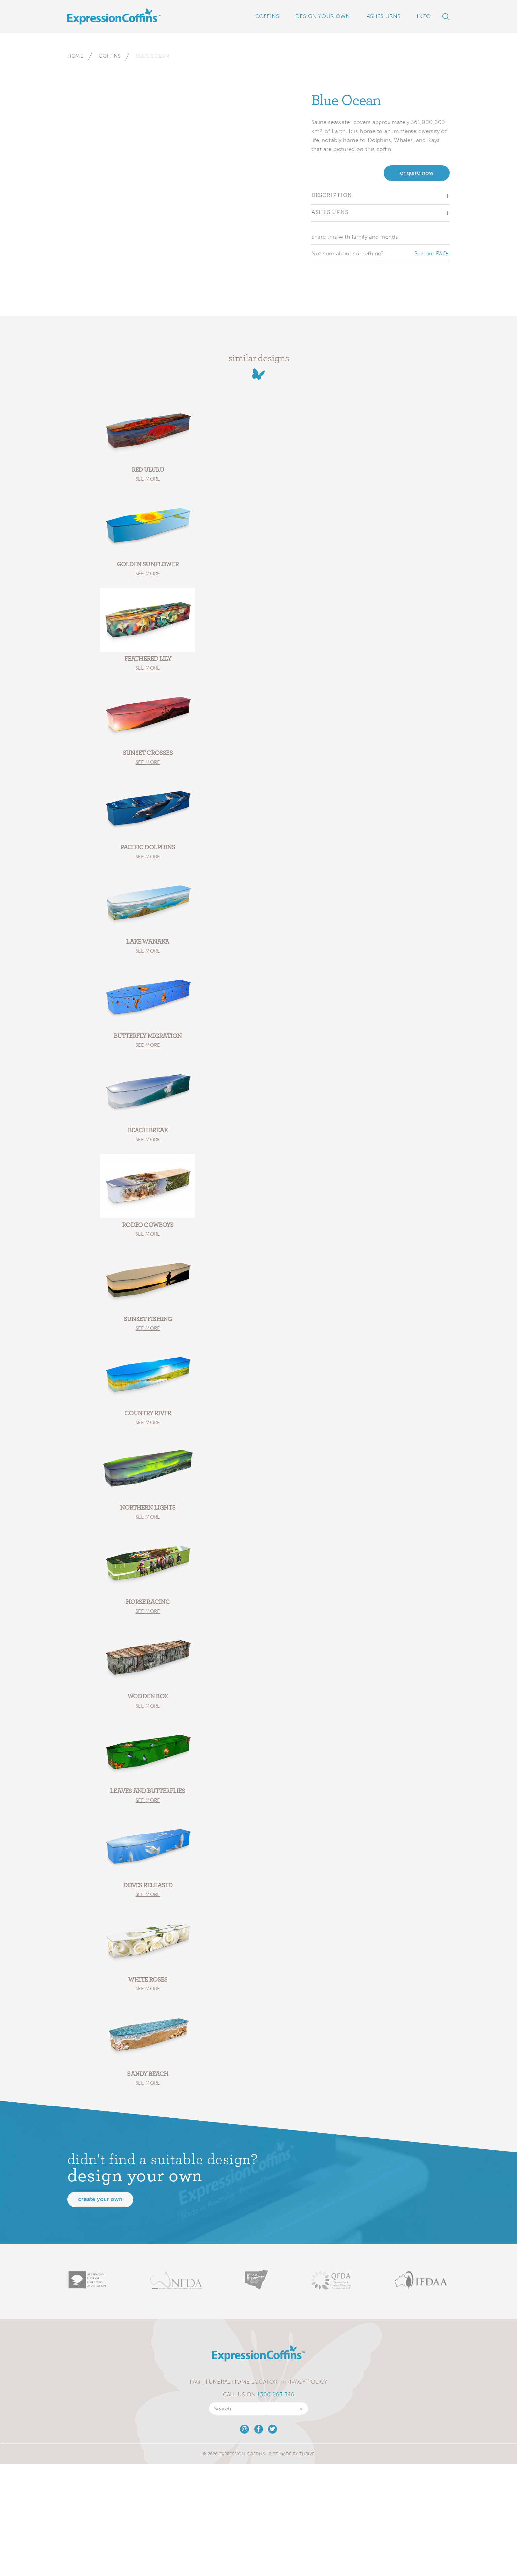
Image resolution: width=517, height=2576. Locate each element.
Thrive (306, 2459)
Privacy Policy (305, 2387)
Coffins (110, 56)
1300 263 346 (275, 2400)
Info (424, 16)
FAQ (195, 2387)
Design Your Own (322, 16)
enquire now (417, 173)
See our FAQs (432, 253)
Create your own (100, 2205)
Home (75, 56)
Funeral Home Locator (242, 2387)
